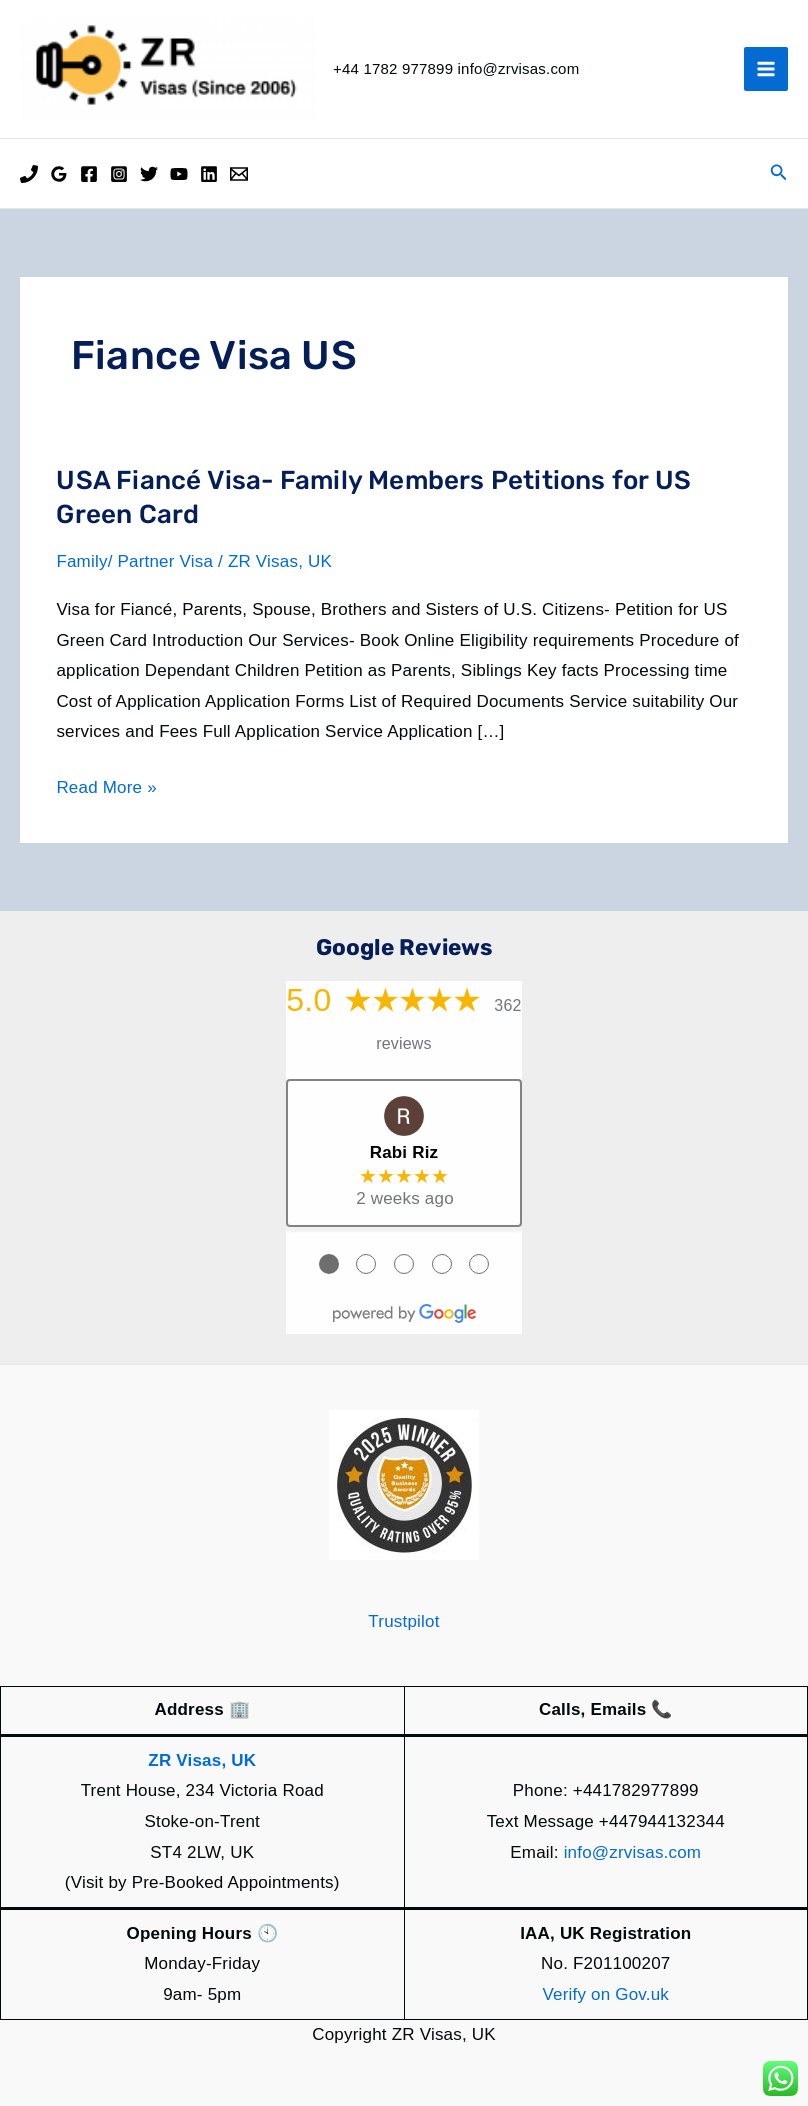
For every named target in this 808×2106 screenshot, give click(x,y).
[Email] (239, 174)
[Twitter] (149, 174)
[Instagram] (119, 174)
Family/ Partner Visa (134, 561)
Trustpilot (403, 1621)
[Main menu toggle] (766, 69)
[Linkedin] (209, 174)
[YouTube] (179, 174)
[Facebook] (89, 174)
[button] (779, 173)
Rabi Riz (404, 1152)
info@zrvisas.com (633, 1852)
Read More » (106, 788)
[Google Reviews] (59, 174)
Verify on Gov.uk (605, 1994)
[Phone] (29, 174)
